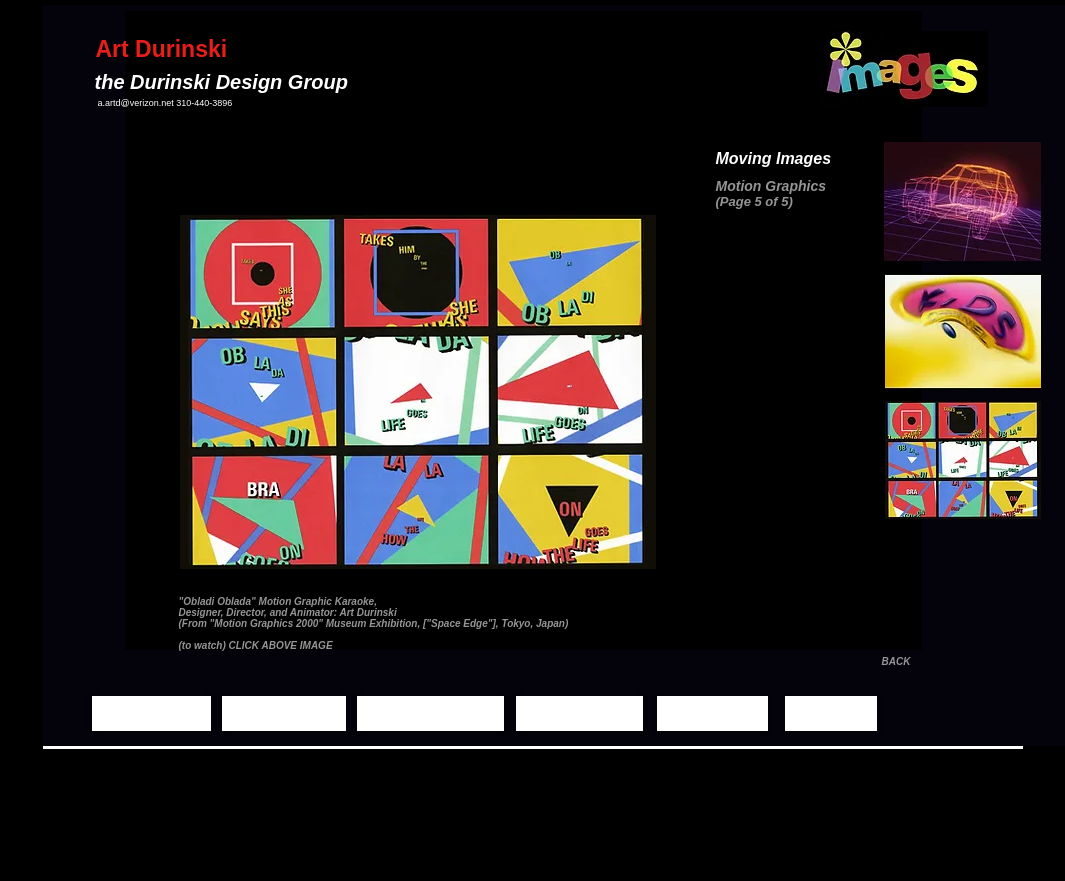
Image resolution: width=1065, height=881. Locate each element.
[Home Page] (151, 713)
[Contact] (831, 713)
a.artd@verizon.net (136, 103)
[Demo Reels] (579, 713)
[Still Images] (284, 713)
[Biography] (712, 713)
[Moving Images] (430, 713)
